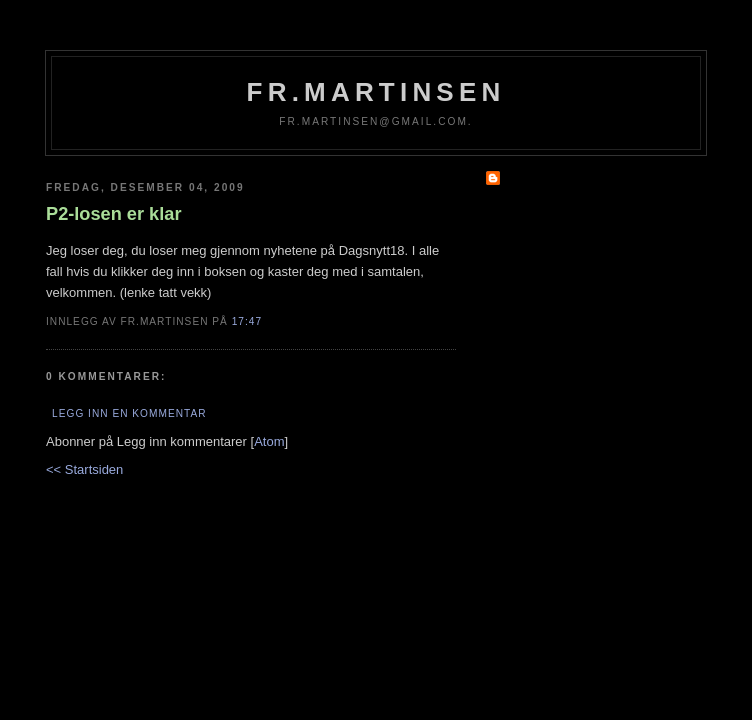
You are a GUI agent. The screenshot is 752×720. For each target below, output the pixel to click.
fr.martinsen (376, 92)
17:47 (247, 321)
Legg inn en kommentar (129, 413)
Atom (269, 441)
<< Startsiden (84, 469)
